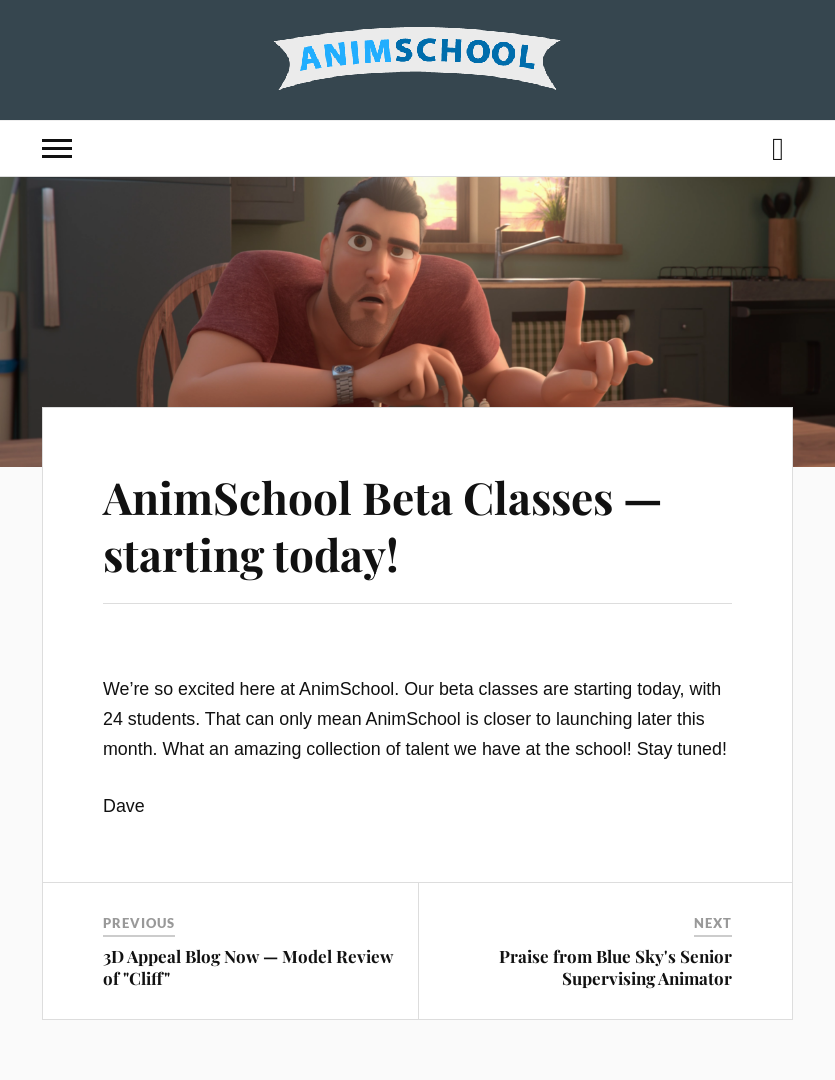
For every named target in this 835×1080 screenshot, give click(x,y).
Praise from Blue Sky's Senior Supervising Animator (615, 967)
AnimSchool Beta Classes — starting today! (383, 525)
